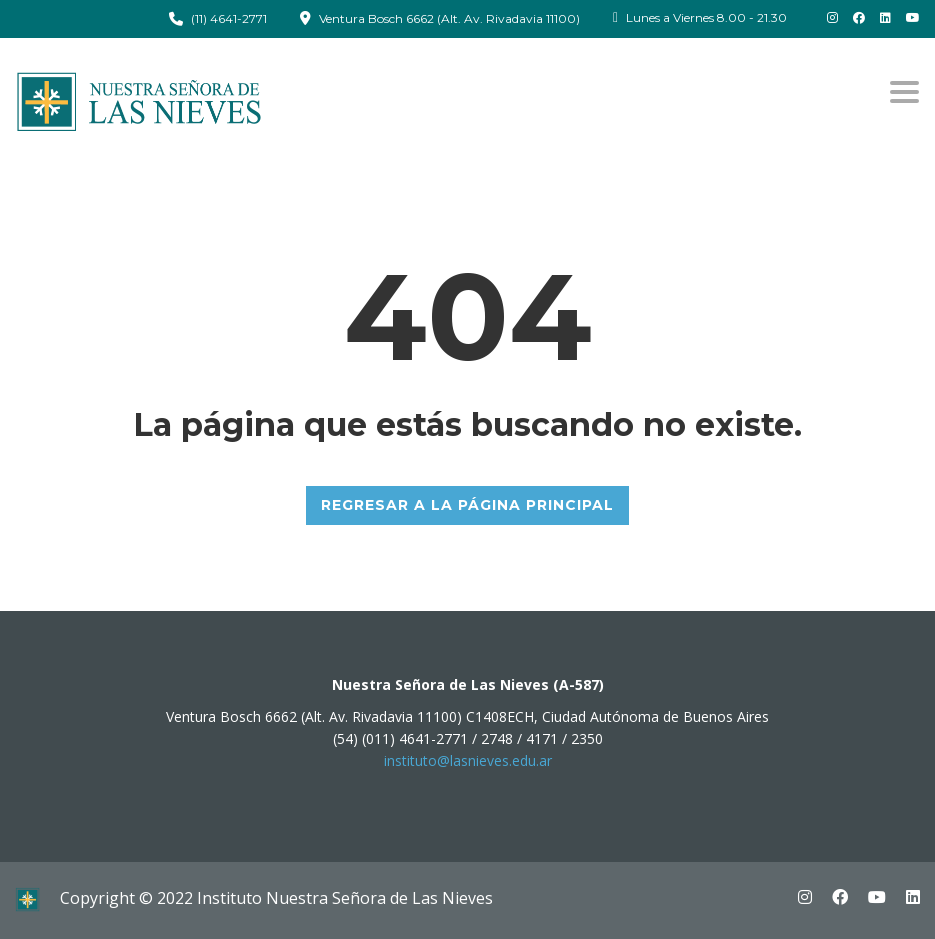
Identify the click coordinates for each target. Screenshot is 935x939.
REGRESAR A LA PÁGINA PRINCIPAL (467, 505)
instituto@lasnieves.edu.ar (468, 760)
